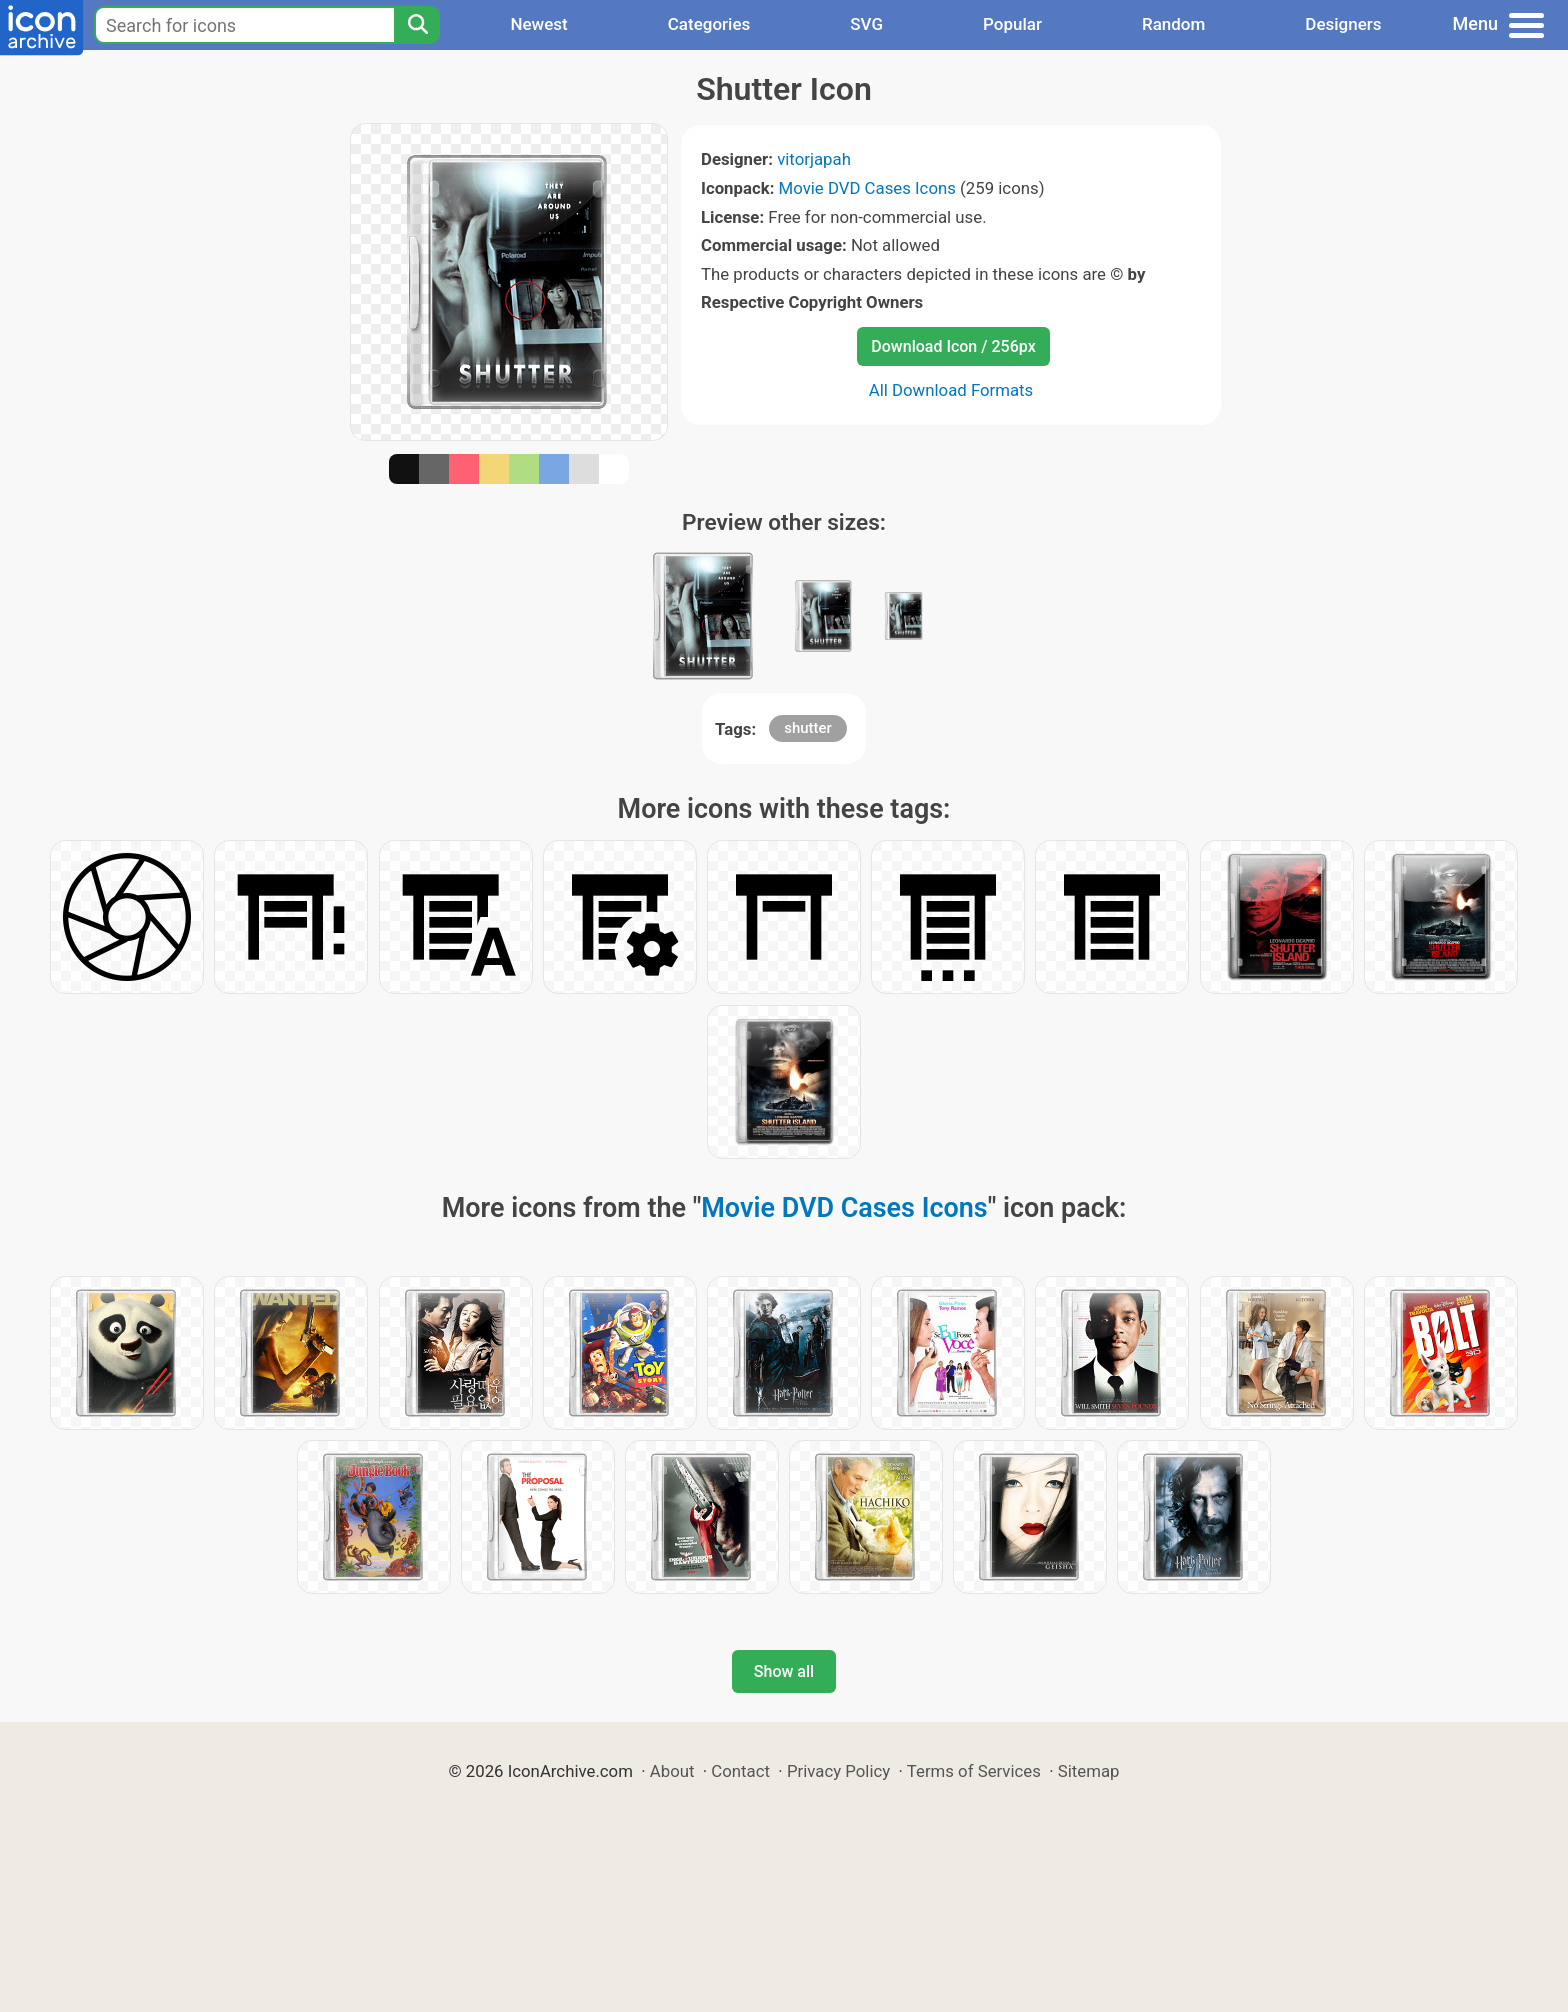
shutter (808, 728)
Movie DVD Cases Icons (867, 188)
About (672, 1771)
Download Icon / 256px (953, 346)
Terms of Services (974, 1771)
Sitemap (1089, 1771)
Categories (709, 24)
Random (1173, 24)
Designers (1343, 24)
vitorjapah (814, 159)
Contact (740, 1771)
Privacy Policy (838, 1771)
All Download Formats (951, 390)
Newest (538, 24)
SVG (866, 24)
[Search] (417, 25)
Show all (784, 1671)
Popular (1012, 24)
